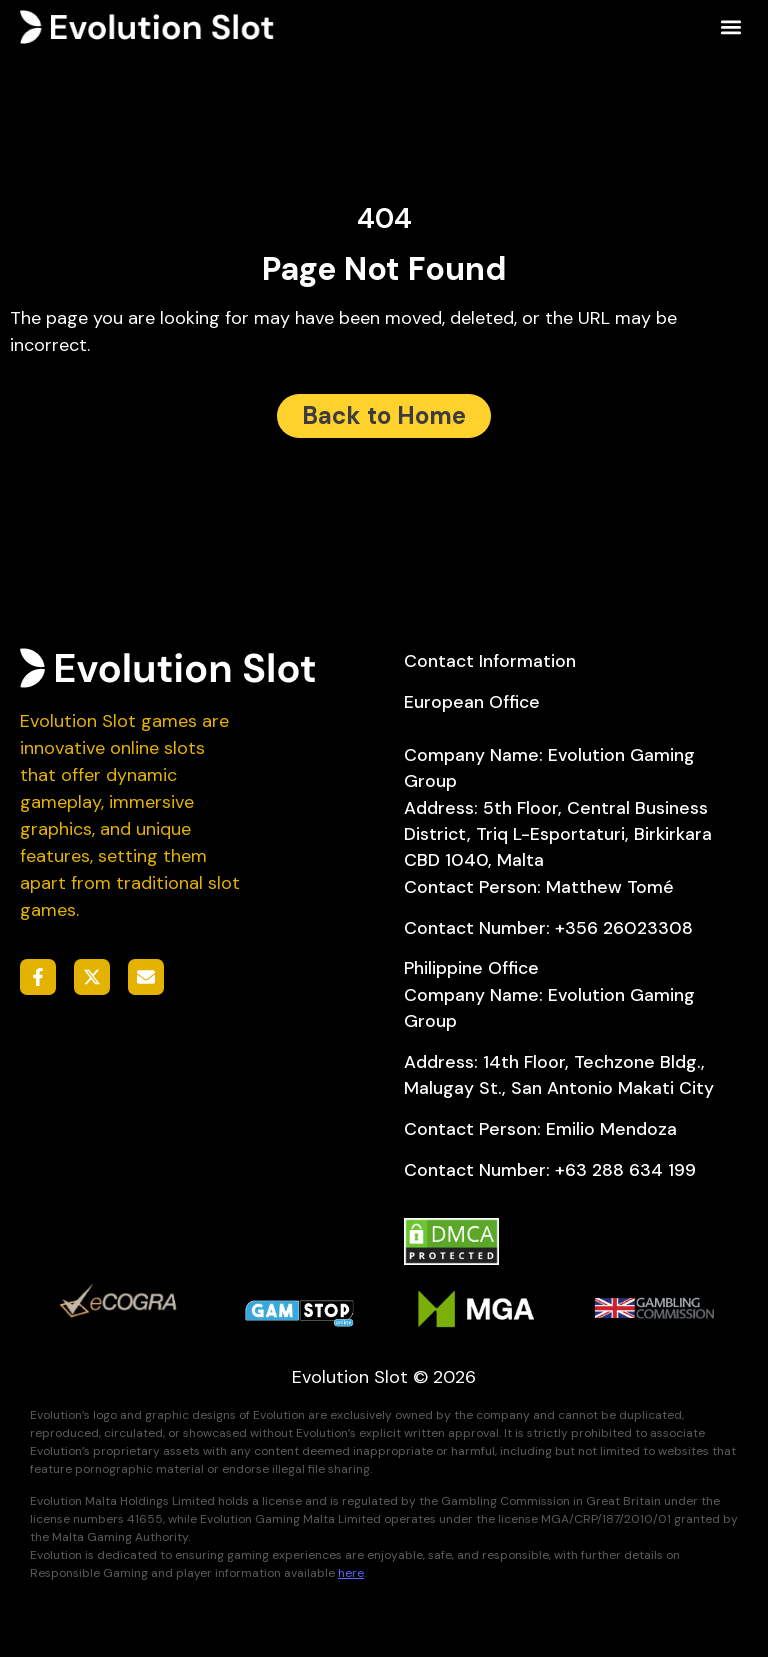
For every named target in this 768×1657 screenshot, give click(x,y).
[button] (731, 27)
